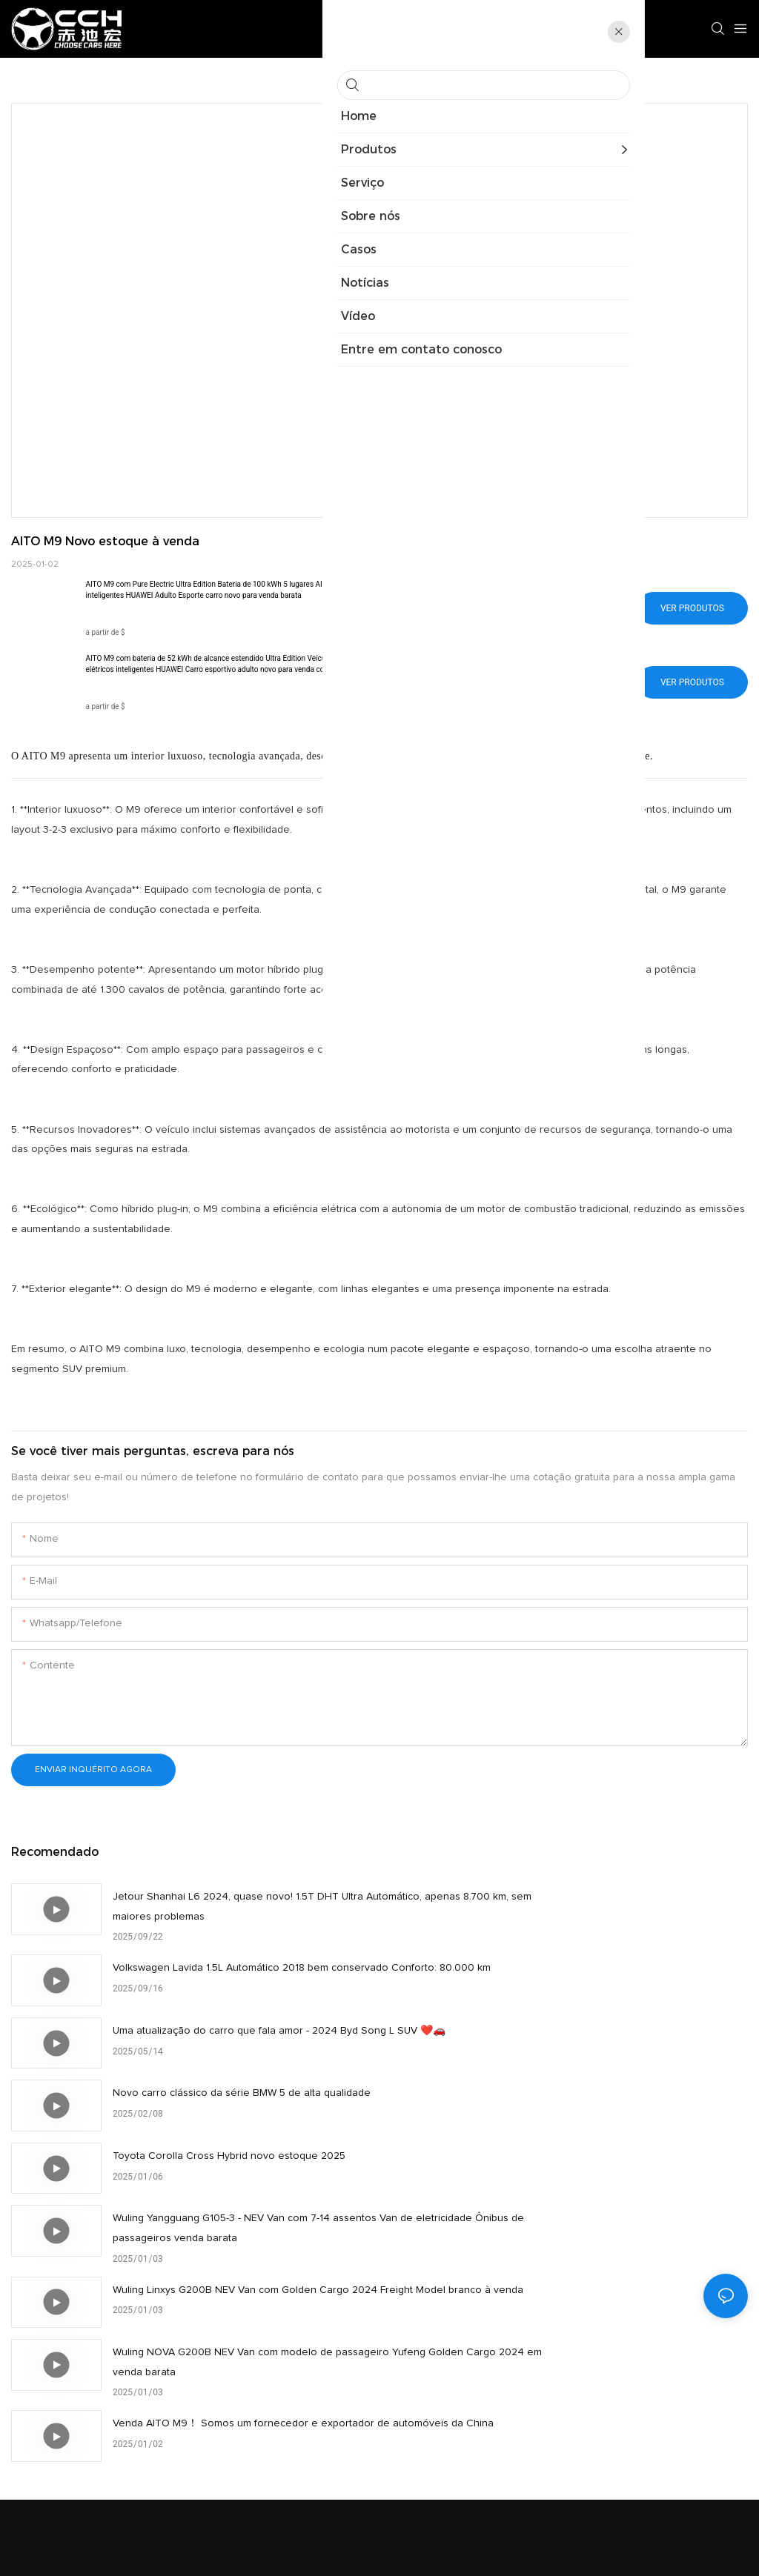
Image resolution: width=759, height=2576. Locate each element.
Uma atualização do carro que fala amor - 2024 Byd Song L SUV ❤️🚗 (235, 1978)
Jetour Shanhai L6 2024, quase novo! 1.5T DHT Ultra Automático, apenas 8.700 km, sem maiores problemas (243, 1906)
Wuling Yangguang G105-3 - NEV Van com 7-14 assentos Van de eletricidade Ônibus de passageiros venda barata (613, 2051)
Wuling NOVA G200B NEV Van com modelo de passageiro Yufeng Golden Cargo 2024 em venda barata (600, 2123)
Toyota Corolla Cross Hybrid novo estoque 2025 (229, 2039)
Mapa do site (477, 2547)
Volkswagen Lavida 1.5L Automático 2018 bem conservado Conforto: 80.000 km (589, 1906)
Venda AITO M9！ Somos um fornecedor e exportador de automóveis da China (243, 2192)
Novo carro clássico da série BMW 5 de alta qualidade (610, 1968)
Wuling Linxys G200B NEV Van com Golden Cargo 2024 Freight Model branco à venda (245, 2121)
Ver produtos (692, 608)
